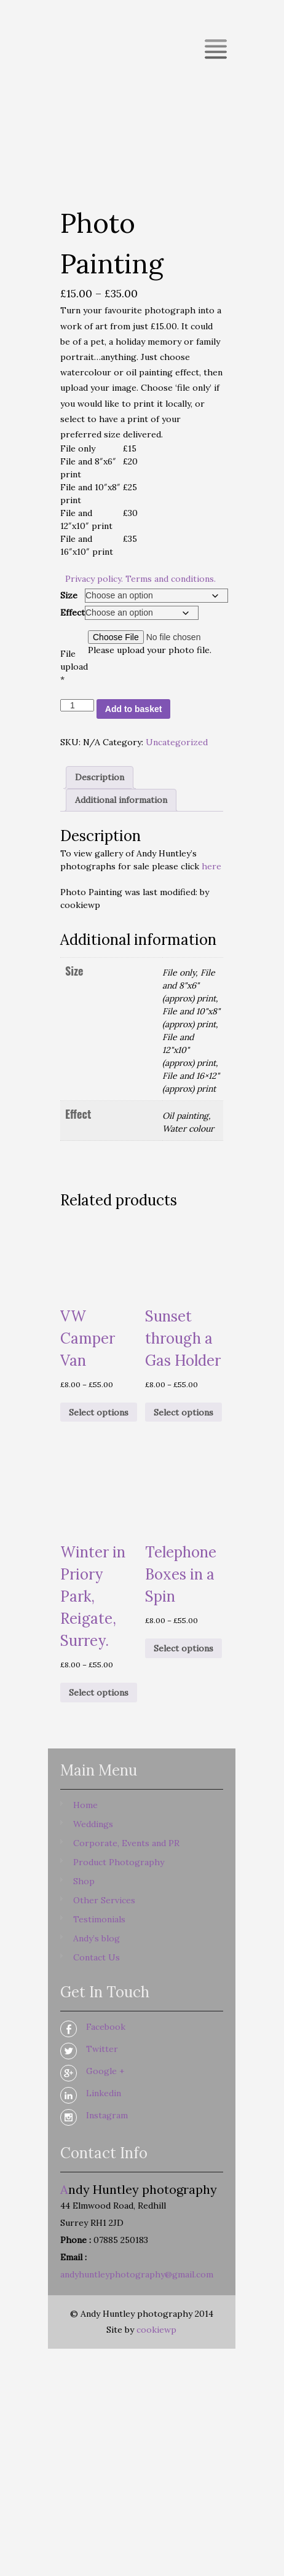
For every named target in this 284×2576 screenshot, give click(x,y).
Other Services (104, 1900)
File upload (74, 666)
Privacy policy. (94, 578)
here (211, 866)
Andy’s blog (96, 1938)
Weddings (93, 1824)
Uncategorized (177, 742)
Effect (72, 612)
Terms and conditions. (170, 578)
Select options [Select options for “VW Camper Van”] (98, 1412)
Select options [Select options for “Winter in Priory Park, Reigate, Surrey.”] (98, 1692)
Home (85, 1805)
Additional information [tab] (121, 799)
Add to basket (133, 709)
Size (68, 595)
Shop (84, 1881)
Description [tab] (99, 777)
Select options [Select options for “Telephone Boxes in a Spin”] (183, 1648)
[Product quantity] (77, 705)
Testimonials (99, 1919)
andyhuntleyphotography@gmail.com (136, 2274)
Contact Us (96, 1957)
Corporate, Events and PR (126, 1843)
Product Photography (118, 1862)
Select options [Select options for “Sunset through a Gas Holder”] (183, 1412)
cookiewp (156, 2329)
